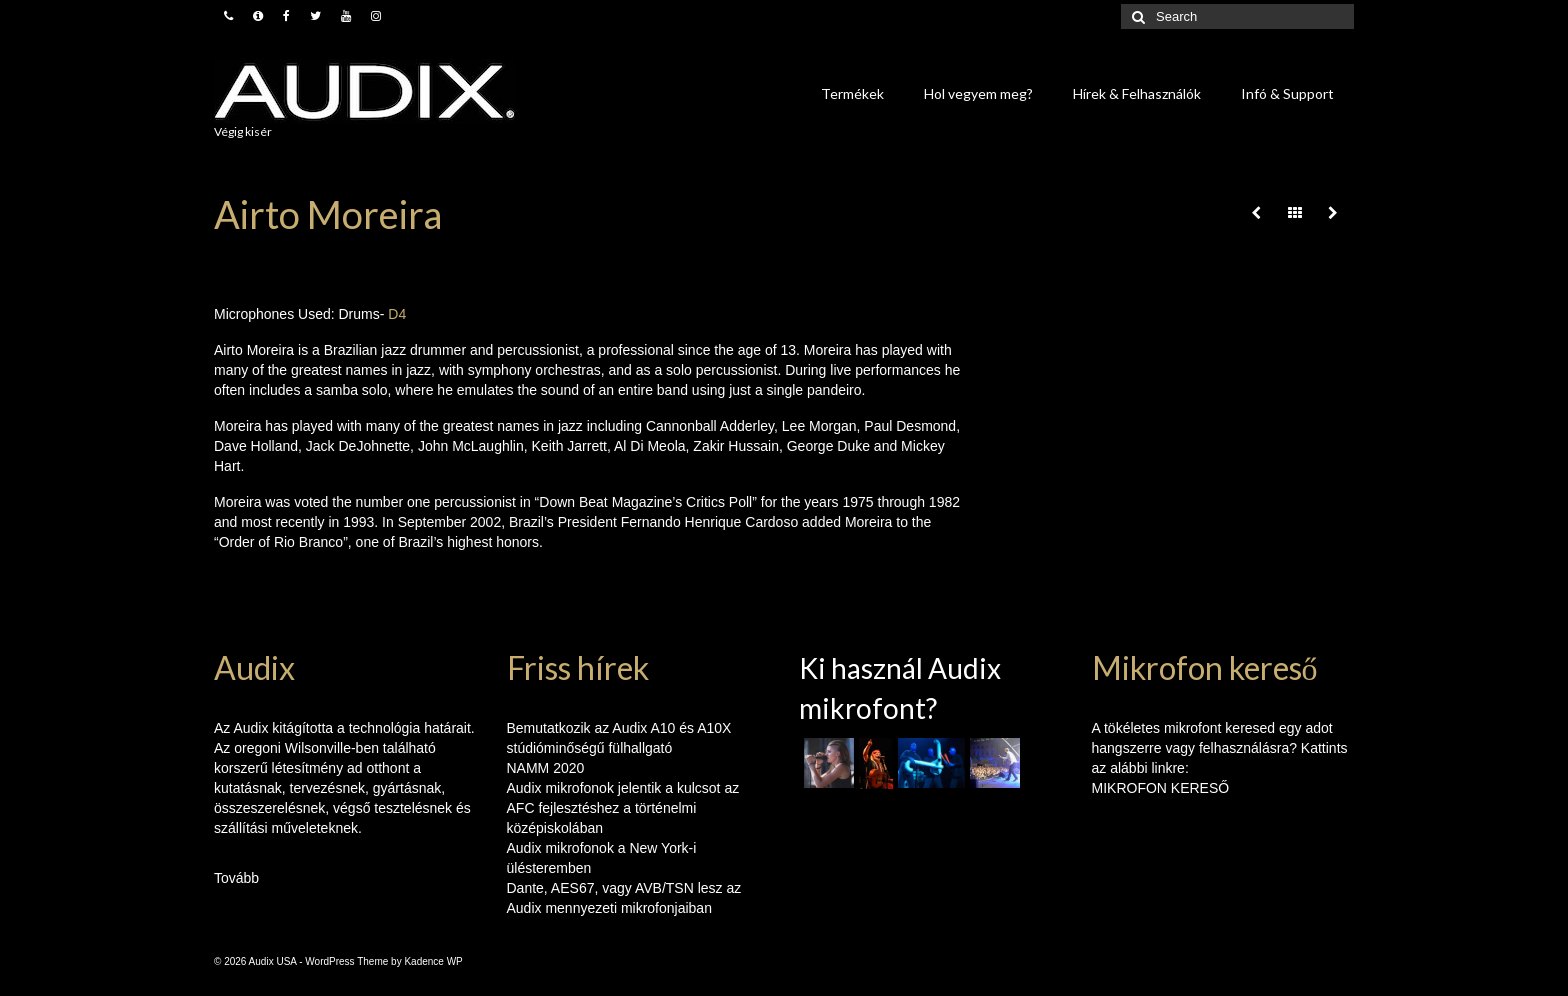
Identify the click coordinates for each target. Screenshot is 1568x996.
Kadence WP (433, 961)
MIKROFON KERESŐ (1161, 788)
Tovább (236, 878)
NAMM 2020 (546, 768)
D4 (397, 314)
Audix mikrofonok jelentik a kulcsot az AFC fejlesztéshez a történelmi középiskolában (623, 808)
